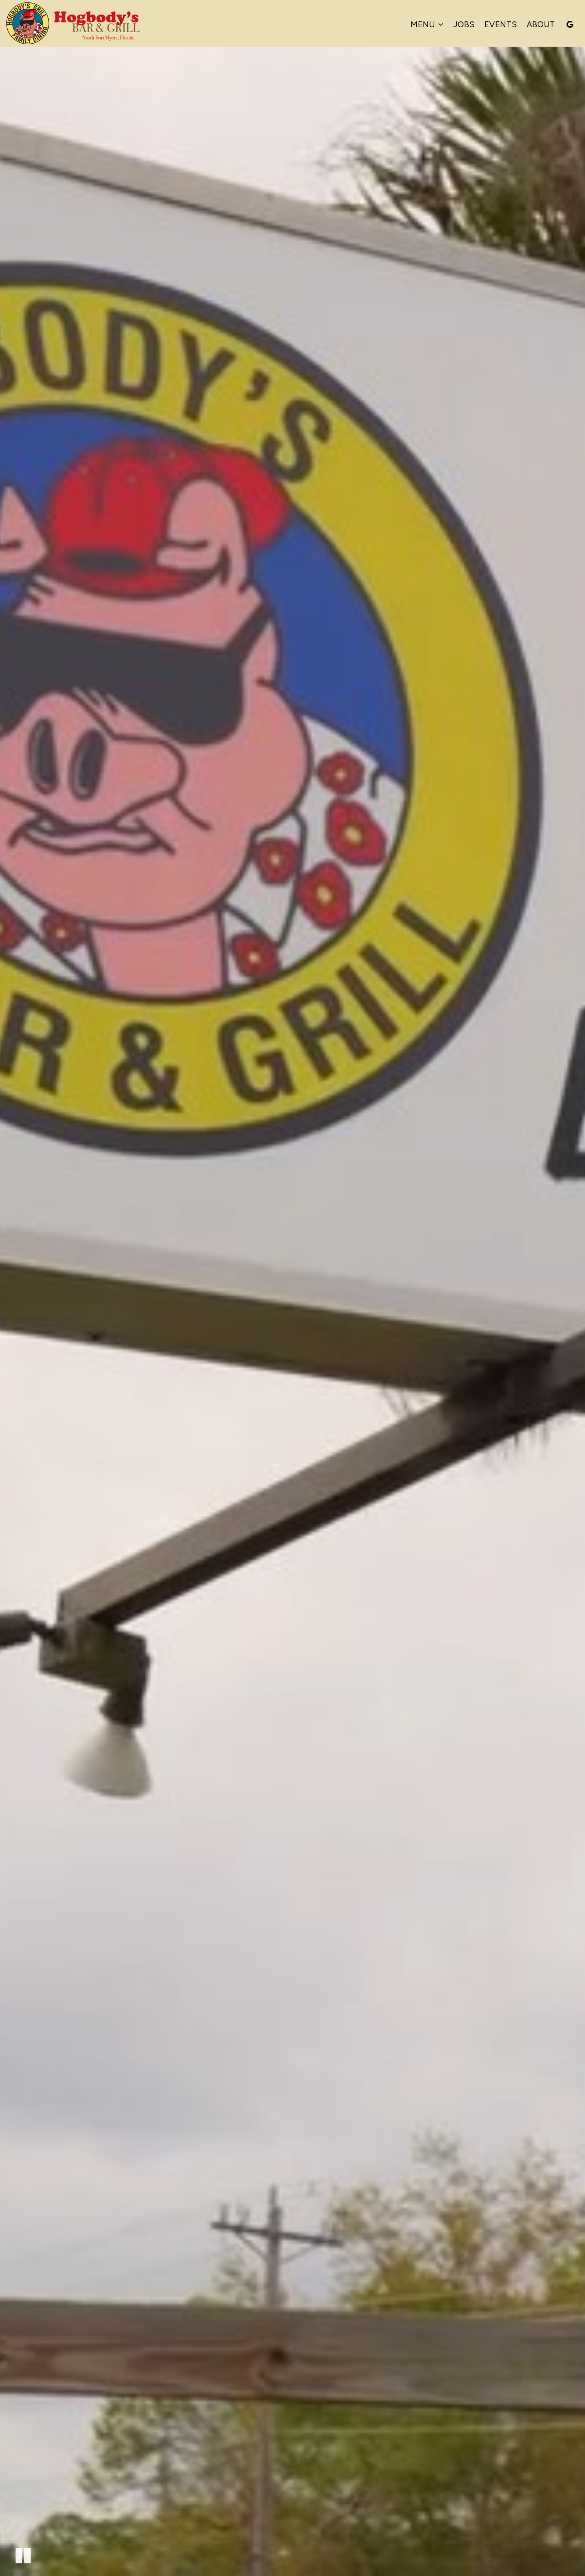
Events (500, 24)
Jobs (464, 24)
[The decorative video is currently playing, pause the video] (23, 2555)
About (541, 24)
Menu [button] (426, 24)
